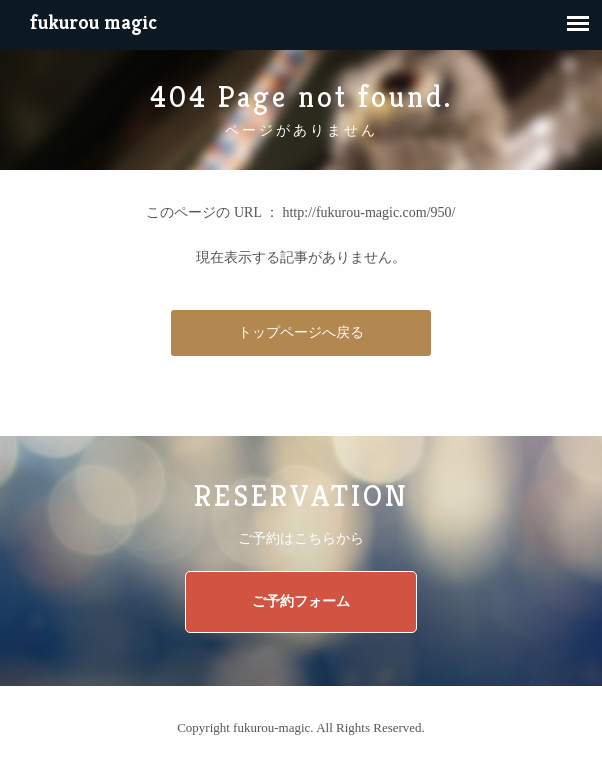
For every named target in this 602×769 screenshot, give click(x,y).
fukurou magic (93, 22)
